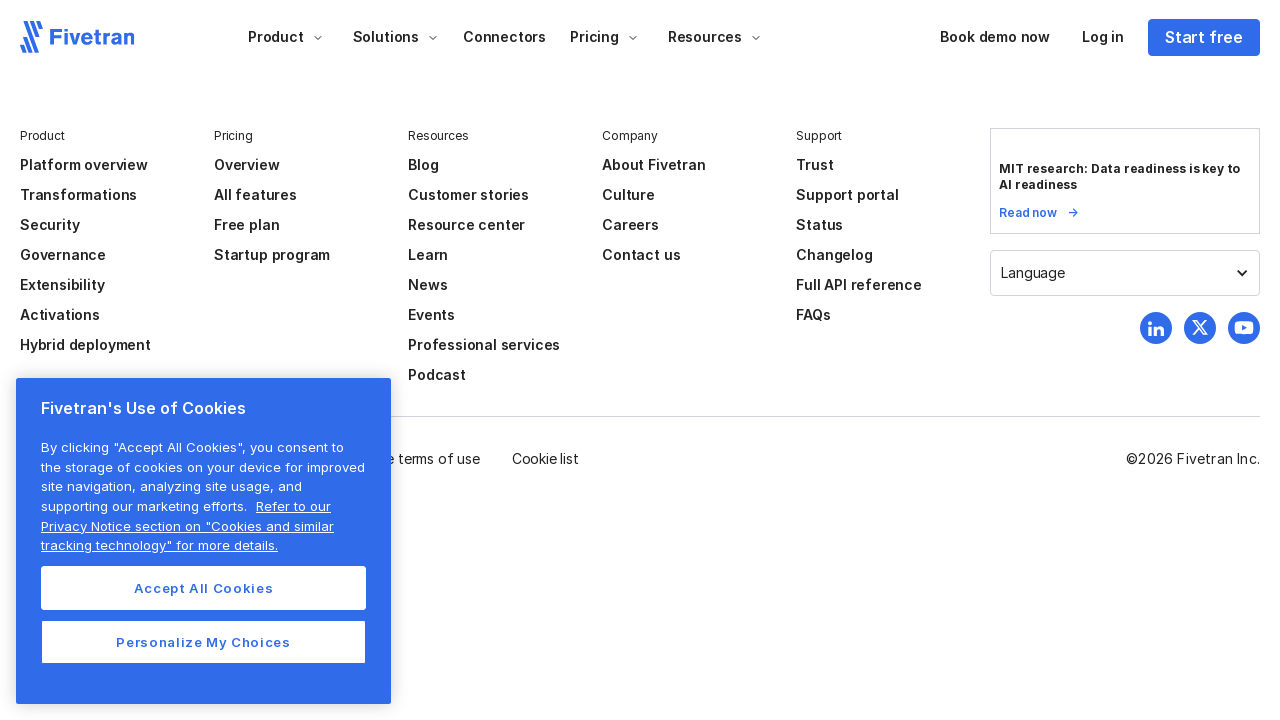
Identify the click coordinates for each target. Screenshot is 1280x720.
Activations (60, 314)
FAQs (813, 314)
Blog (423, 164)
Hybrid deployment (85, 344)
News (427, 284)
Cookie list (545, 458)
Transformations (78, 194)
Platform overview (84, 164)
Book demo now (995, 36)
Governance (63, 254)
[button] (286, 37)
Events (431, 314)
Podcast (437, 374)
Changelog (834, 254)
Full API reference (859, 284)
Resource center (466, 224)
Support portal (847, 194)
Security (49, 224)
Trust (814, 164)
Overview (246, 164)
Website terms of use (411, 458)
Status (819, 224)
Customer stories (468, 194)
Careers (630, 224)
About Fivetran (653, 164)
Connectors (504, 36)
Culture (628, 194)
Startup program (272, 254)
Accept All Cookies (204, 588)
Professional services (484, 344)
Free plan (246, 224)
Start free (1204, 37)
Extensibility (62, 284)
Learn (428, 254)
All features (255, 194)
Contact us (641, 254)
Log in (1103, 36)
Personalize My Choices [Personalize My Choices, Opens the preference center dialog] (203, 642)
